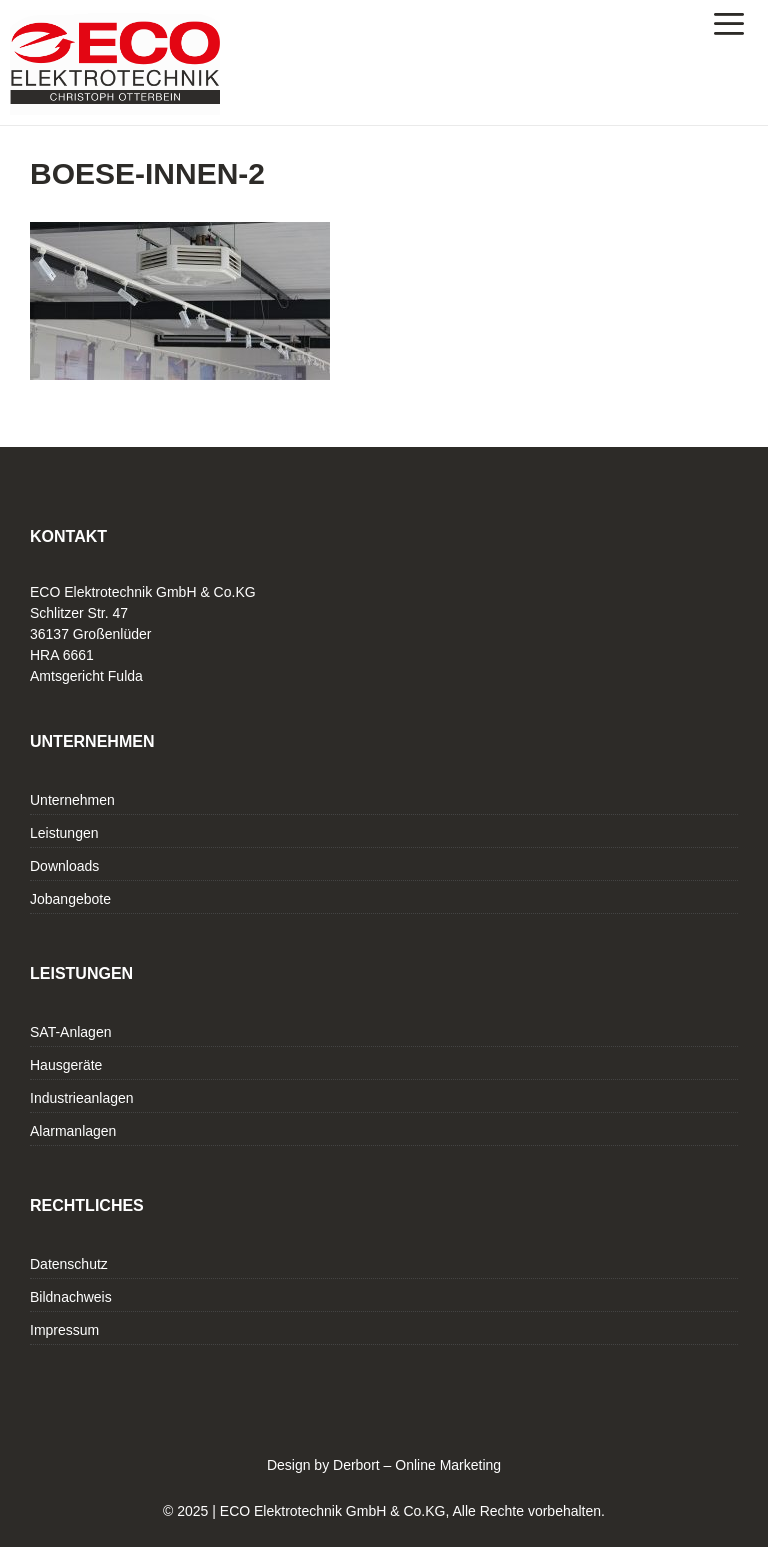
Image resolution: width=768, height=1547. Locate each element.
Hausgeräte (66, 1065)
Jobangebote (70, 899)
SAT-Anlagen (70, 1032)
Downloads (64, 866)
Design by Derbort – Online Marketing (384, 1465)
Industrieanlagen (82, 1098)
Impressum (64, 1330)
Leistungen (64, 833)
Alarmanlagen (73, 1131)
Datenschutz (69, 1264)
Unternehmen (72, 800)
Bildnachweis (71, 1297)
